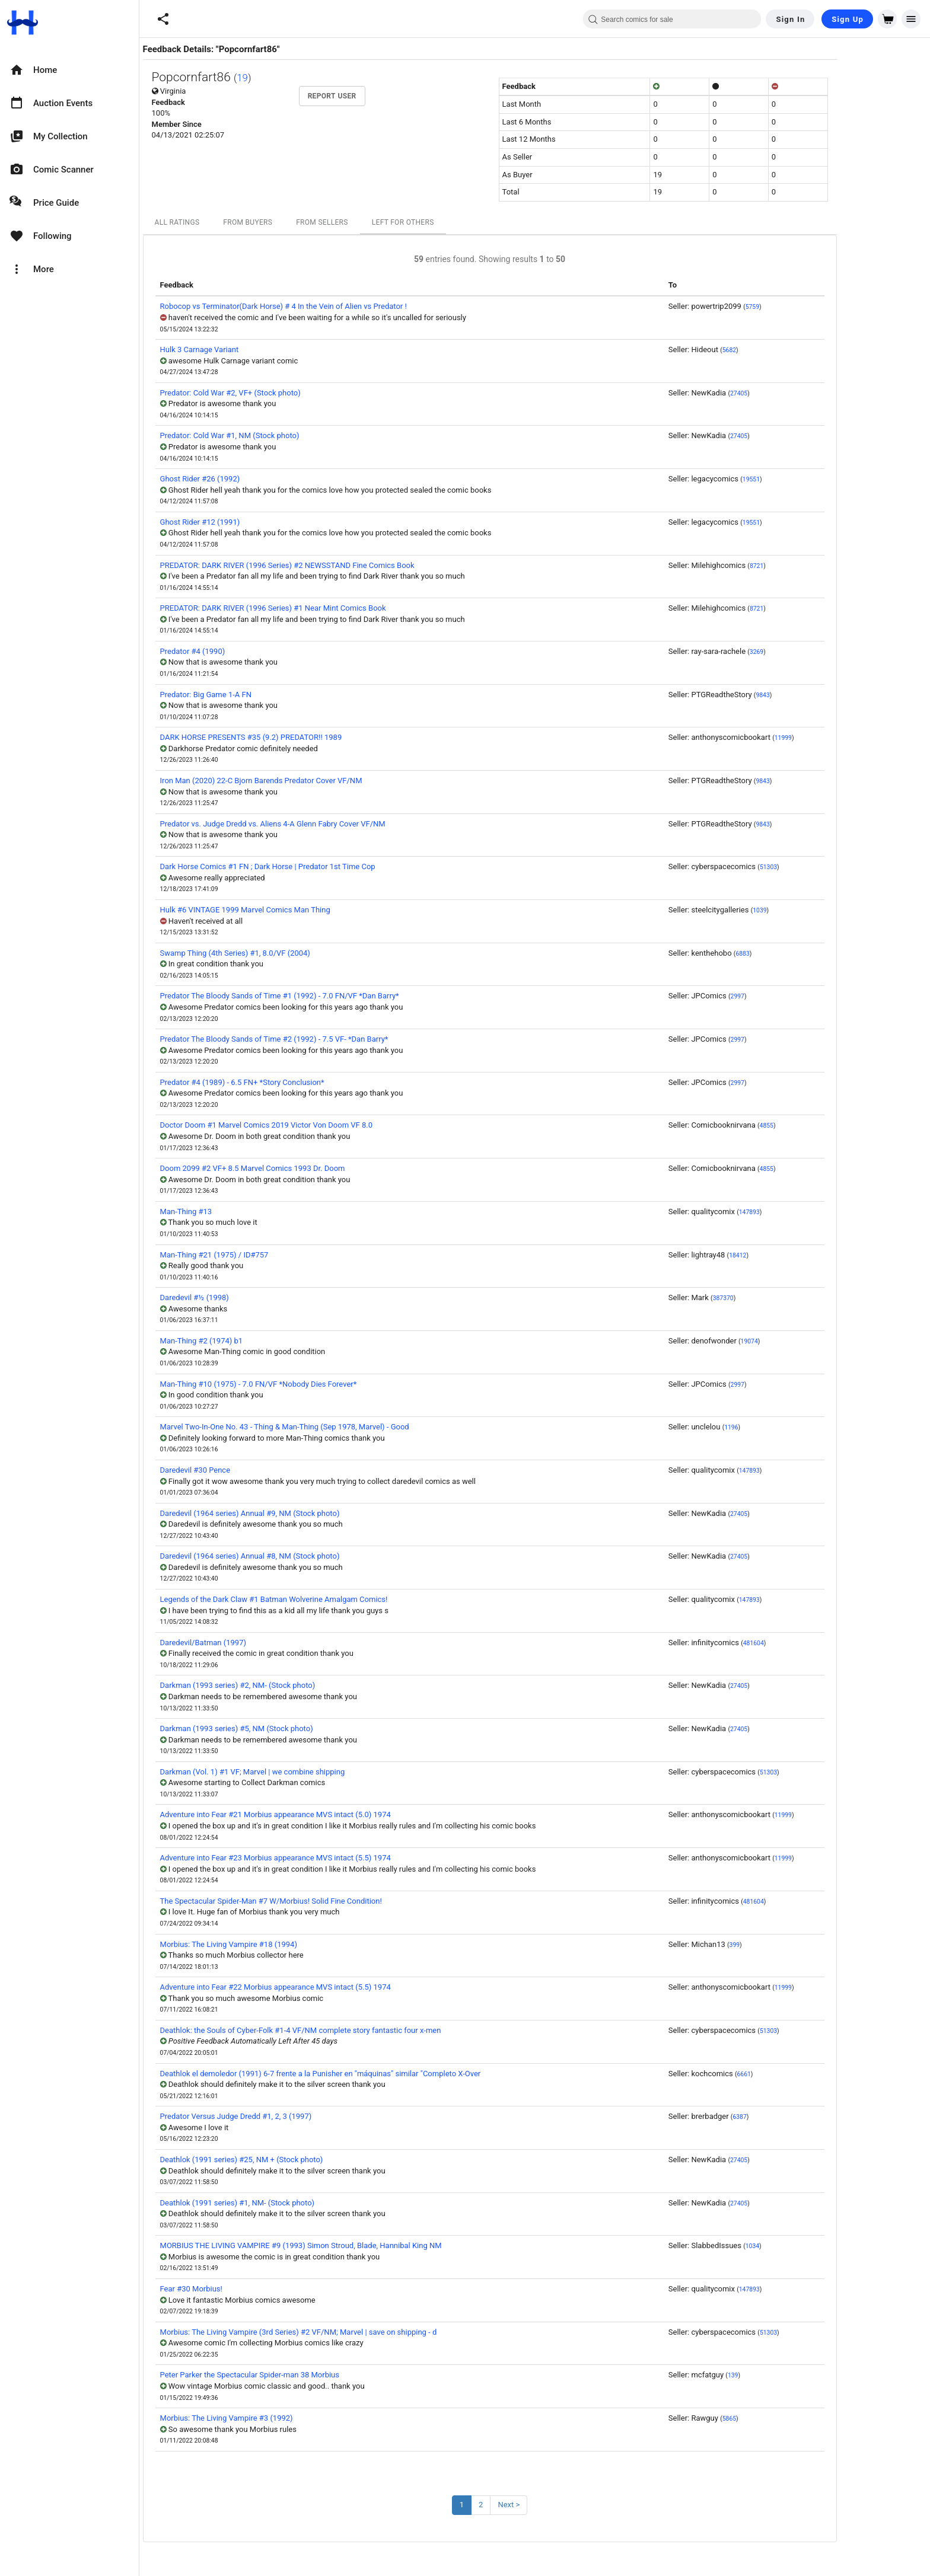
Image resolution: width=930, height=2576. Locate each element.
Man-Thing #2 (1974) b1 (246, 1340)
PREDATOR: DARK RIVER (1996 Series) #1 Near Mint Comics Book (318, 608)
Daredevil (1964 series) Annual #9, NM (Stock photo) (295, 1513)
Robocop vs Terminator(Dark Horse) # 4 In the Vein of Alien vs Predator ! (328, 306)
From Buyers (292, 222)
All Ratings (222, 222)
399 (780, 1945)
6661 (788, 2074)
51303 (813, 867)
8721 (801, 566)
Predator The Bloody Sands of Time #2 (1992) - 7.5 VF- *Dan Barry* (319, 1039)
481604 (798, 1643)
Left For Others (448, 222)
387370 (768, 1298)
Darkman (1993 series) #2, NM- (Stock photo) (283, 1685)
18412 (782, 1255)
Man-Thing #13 (231, 1211)
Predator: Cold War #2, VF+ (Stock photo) (275, 392)
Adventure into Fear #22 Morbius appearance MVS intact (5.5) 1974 (320, 1987)
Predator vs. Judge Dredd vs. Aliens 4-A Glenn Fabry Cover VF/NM (318, 823)
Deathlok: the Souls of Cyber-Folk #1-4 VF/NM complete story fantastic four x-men (345, 2030)
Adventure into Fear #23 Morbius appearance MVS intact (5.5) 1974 (320, 1857)
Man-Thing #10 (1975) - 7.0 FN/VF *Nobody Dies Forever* (303, 1384)
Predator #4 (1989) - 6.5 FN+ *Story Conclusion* (287, 1082)
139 (778, 2375)
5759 (797, 307)
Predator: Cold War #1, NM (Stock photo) (275, 435)
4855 (811, 1125)
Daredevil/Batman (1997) (248, 1642)
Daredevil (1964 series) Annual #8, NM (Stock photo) (295, 1556)
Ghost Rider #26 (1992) (245, 478)
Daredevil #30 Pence (240, 1470)
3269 (801, 652)
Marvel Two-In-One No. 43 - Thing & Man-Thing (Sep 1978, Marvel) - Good (329, 1426)
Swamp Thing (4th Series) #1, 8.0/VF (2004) (280, 953)
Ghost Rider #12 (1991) (245, 522)
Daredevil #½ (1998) (239, 1297)
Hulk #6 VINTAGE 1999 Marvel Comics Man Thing (290, 909)
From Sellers (367, 222)
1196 (776, 1427)
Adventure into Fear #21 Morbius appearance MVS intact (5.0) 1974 (320, 1814)
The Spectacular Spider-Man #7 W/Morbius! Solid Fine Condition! (316, 1901)
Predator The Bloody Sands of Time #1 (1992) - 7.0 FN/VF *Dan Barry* (324, 995)
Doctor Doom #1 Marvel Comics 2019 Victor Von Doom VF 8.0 (311, 1125)
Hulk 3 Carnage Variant (244, 349)
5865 (774, 2418)
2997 (782, 996)
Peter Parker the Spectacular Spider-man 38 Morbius (294, 2374)
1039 (804, 910)
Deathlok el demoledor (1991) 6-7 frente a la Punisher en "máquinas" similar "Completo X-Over (365, 2073)
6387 (784, 2117)
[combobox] (672, 18)
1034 (797, 2246)
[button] (163, 19)
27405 (783, 393)
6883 (787, 953)
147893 (794, 1212)
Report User (377, 96)
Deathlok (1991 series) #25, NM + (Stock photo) (286, 2159)
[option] (69, 70)
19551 (796, 479)
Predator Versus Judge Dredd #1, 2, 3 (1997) (281, 2116)
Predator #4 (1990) (237, 651)
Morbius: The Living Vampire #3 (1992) (271, 2418)
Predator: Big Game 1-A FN (251, 694)
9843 (807, 695)
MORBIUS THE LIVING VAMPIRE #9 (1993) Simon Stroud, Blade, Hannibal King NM (346, 2245)
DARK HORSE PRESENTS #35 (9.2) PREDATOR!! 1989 (296, 737)
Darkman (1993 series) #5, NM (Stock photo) (281, 1728)
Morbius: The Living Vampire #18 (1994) (273, 1944)
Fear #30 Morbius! (236, 2288)
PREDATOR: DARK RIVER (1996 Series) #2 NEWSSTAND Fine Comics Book (332, 565)
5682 (774, 350)
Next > (554, 2504)
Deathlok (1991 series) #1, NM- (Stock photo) (282, 2202)
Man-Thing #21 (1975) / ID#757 (259, 1254)
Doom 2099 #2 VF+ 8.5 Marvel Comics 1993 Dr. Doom (297, 1168)
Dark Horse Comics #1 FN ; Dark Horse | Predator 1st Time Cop (313, 866)
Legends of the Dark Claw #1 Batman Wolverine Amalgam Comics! (319, 1599)
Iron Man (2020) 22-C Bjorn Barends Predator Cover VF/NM (306, 780)
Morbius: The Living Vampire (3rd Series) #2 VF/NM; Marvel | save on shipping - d (343, 2332)
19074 (794, 1341)
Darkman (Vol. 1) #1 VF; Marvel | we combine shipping (297, 1771)
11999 (828, 738)
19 (287, 78)
